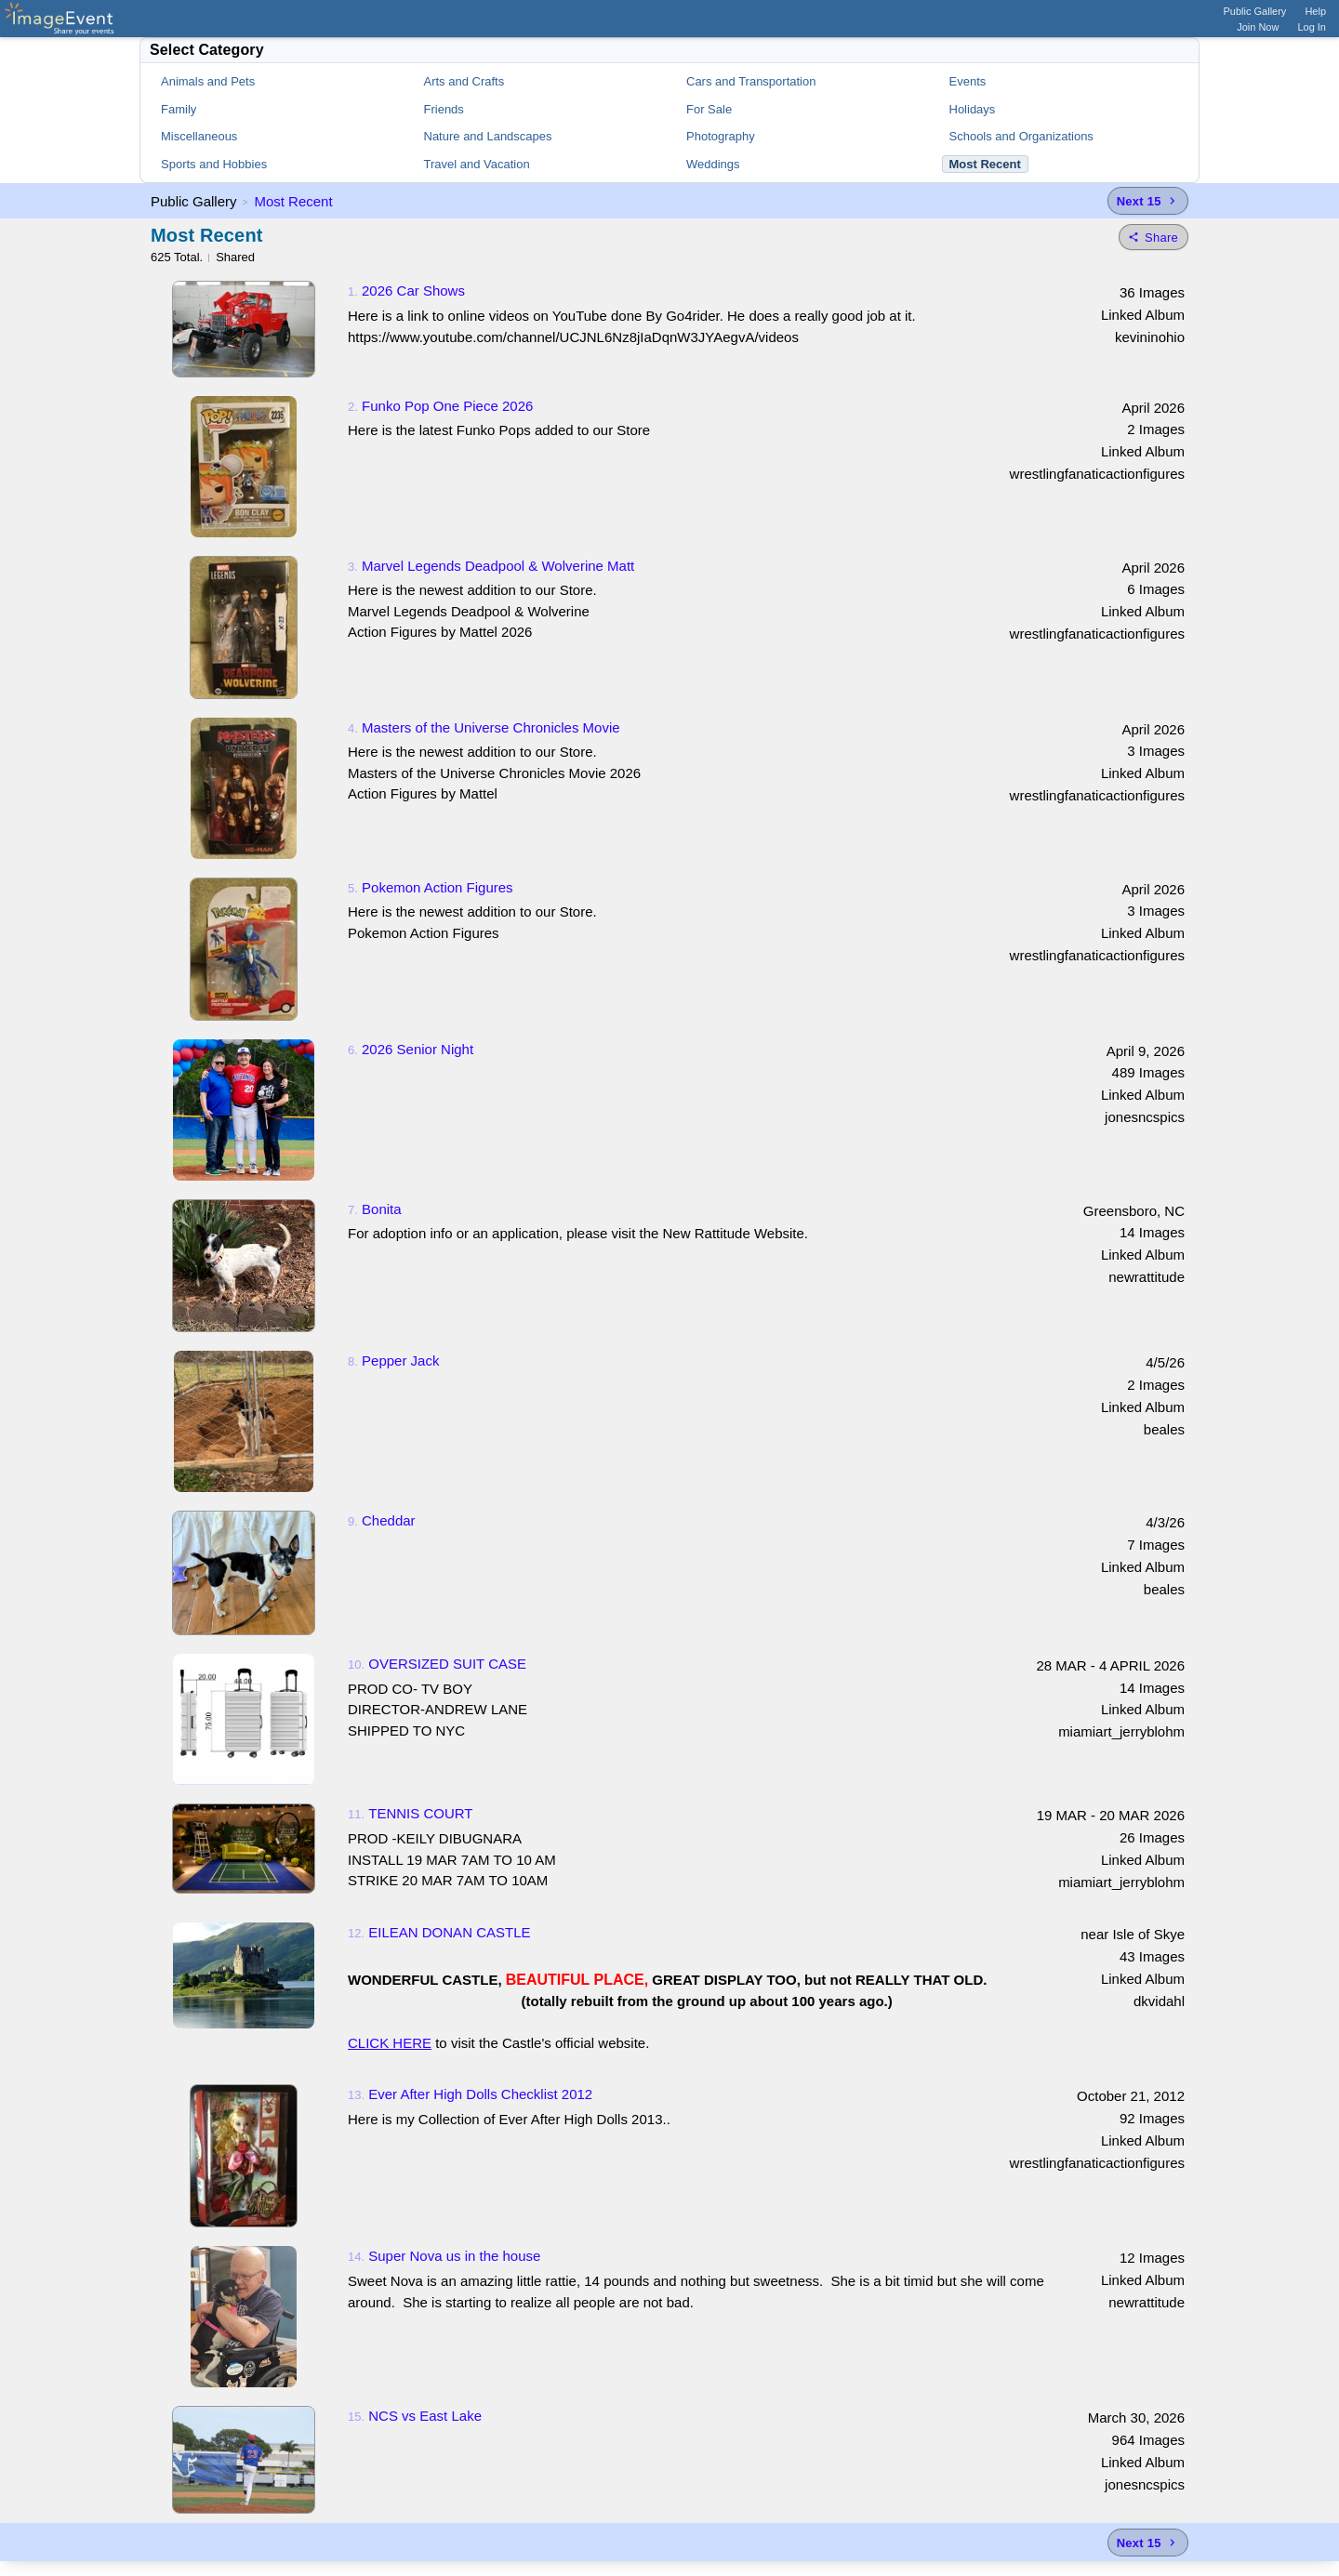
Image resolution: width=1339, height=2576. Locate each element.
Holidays (972, 109)
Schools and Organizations (1021, 136)
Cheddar (389, 1520)
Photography (720, 136)
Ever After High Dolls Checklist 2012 (480, 2094)
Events (968, 81)
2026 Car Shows (413, 290)
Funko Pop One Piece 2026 (447, 406)
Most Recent (293, 201)
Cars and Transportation (750, 81)
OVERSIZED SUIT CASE (447, 1663)
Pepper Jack (400, 1360)
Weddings (713, 164)
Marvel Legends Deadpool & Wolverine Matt (498, 566)
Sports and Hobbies (214, 164)
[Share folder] (1153, 237)
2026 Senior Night (417, 1049)
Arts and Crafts (464, 81)
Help (1315, 11)
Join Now (1258, 27)
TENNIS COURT (420, 1813)
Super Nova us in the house (454, 2256)
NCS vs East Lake (425, 2416)
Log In (1311, 27)
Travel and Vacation (477, 164)
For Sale (709, 109)
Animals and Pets (208, 81)
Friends (444, 109)
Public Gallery (1255, 11)
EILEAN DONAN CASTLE (449, 1932)
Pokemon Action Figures (437, 887)
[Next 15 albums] (1147, 201)
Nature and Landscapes (488, 136)
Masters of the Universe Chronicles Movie (491, 727)
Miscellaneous (199, 136)
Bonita (382, 1209)
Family (178, 109)
